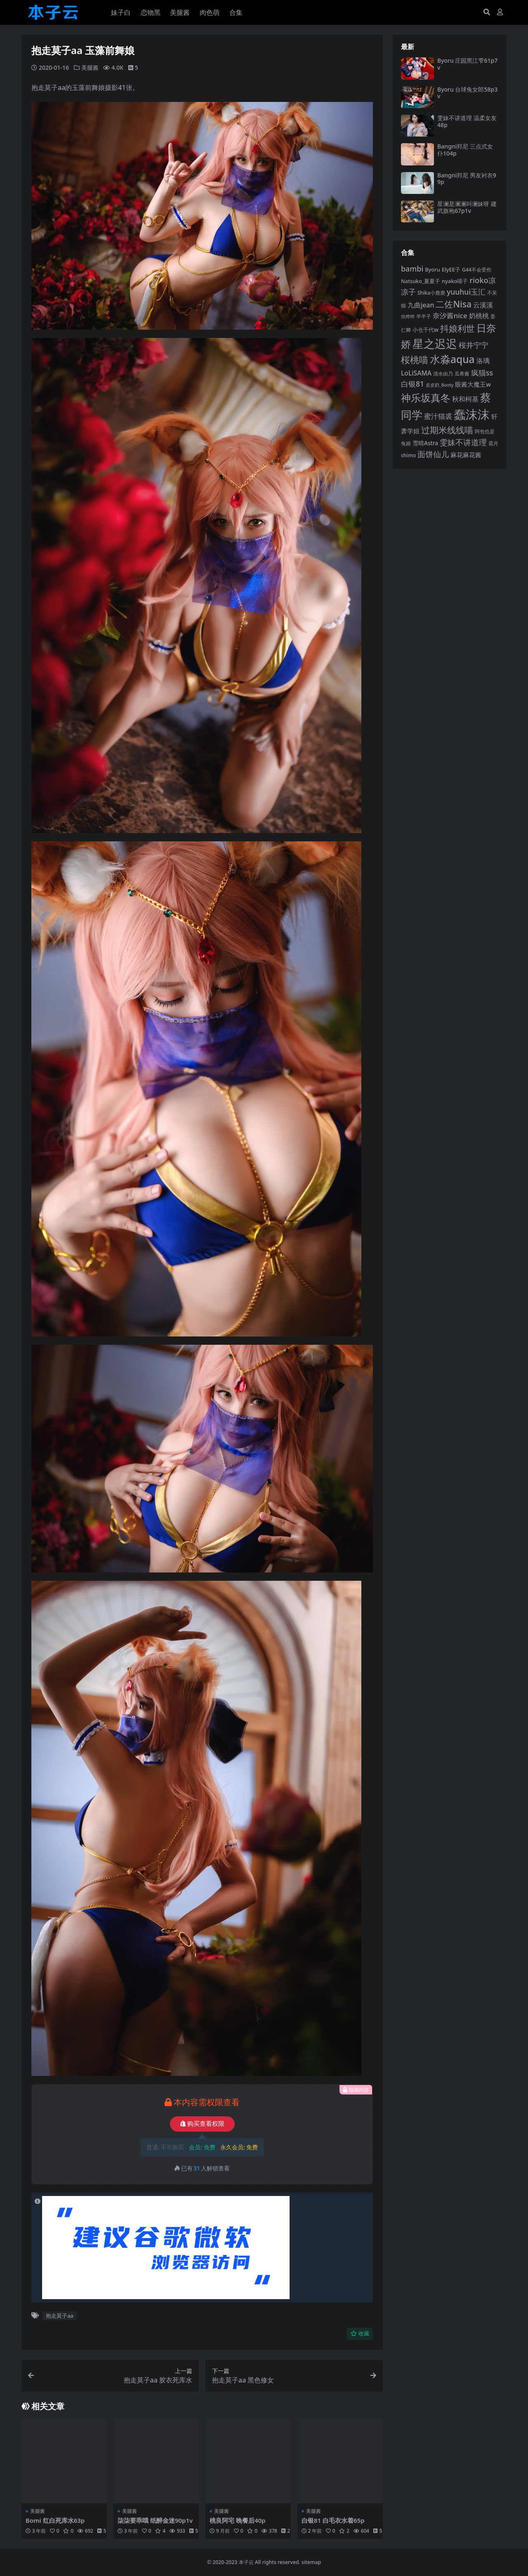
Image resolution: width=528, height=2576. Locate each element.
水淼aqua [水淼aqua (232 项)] (452, 359)
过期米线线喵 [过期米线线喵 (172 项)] (447, 430)
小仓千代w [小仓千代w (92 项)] (425, 329)
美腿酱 (90, 67)
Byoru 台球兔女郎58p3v (467, 92)
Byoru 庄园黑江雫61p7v (467, 64)
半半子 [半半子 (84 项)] (423, 316)
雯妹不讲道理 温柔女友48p (467, 121)
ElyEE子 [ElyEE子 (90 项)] (451, 269)
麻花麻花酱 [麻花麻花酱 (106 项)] (465, 455)
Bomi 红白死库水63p (55, 2520)
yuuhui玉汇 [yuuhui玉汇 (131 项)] (466, 292)
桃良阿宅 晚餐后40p (238, 2520)
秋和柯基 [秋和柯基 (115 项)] (465, 399)
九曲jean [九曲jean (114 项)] (421, 304)
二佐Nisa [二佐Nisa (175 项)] (453, 304)
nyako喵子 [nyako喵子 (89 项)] (455, 281)
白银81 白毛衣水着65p (333, 2520)
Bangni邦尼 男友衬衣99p (466, 178)
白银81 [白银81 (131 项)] (412, 384)
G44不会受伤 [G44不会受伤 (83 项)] (476, 269)
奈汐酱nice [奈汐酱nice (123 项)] (450, 315)
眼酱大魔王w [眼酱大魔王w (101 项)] (473, 384)
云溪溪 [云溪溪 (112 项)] (483, 304)
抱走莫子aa (59, 2315)
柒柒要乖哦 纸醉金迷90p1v (155, 2520)
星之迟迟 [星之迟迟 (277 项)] (434, 343)
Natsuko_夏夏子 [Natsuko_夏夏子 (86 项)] (420, 281)
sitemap (311, 2562)
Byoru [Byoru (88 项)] (432, 269)
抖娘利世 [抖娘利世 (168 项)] (457, 328)
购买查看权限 (202, 2123)
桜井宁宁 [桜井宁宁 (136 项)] (473, 345)
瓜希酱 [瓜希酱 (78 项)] (462, 374)
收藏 (360, 2333)
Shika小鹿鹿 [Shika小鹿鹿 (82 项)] (431, 292)
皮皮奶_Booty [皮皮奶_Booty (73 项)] (439, 385)
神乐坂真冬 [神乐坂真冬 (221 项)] (425, 397)
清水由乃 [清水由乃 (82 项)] (443, 373)
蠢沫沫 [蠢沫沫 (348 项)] (472, 414)
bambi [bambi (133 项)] (412, 269)
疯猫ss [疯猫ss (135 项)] (482, 373)
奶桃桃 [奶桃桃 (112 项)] (479, 315)
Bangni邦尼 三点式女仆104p (465, 149)
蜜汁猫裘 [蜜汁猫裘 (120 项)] (438, 416)
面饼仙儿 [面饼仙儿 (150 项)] (433, 454)
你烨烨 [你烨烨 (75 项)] (408, 316)
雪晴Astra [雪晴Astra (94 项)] (425, 443)
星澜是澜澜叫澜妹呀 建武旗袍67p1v (467, 207)
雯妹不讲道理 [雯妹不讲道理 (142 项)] (463, 442)
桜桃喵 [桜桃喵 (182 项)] (414, 360)
